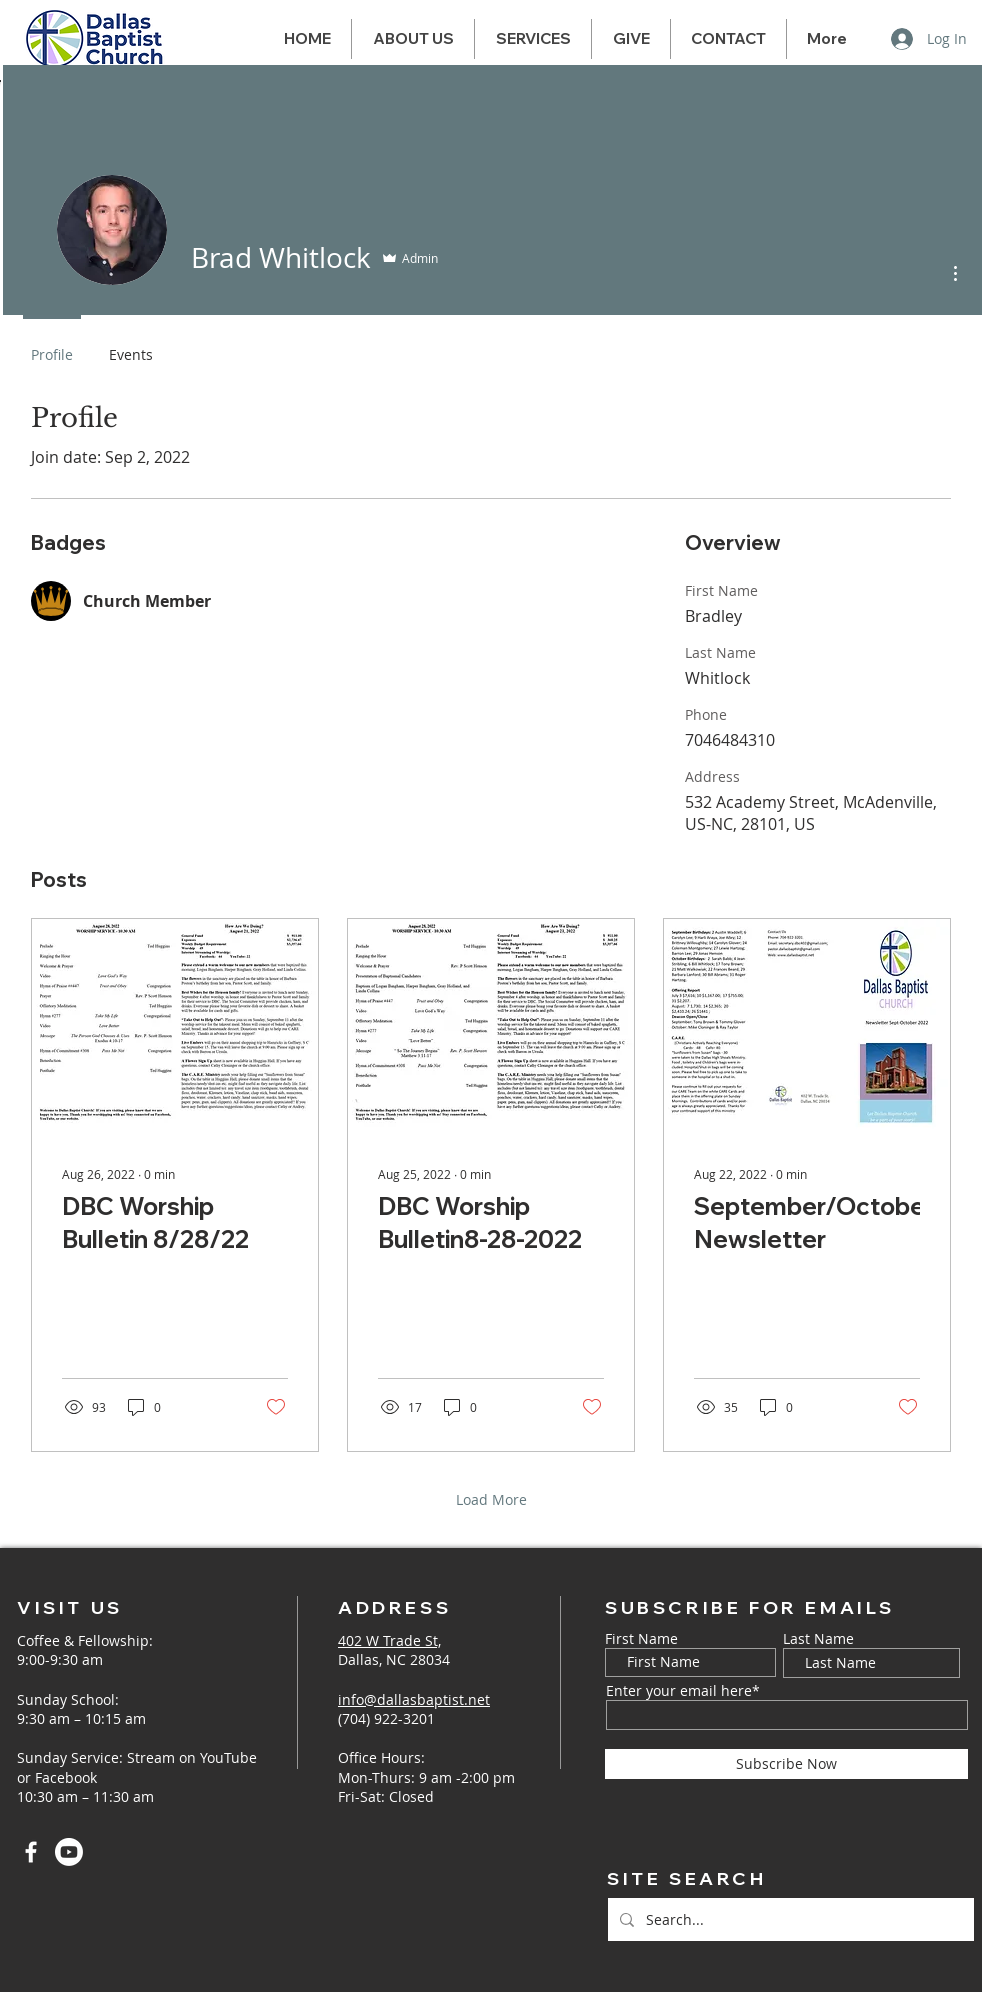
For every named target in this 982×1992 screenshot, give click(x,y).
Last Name (818, 1639)
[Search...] (789, 1919)
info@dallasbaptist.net (414, 1699)
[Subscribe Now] (786, 1764)
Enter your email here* (683, 1691)
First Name (641, 1639)
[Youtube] (69, 1852)
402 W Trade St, (389, 1640)
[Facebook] (31, 1852)
